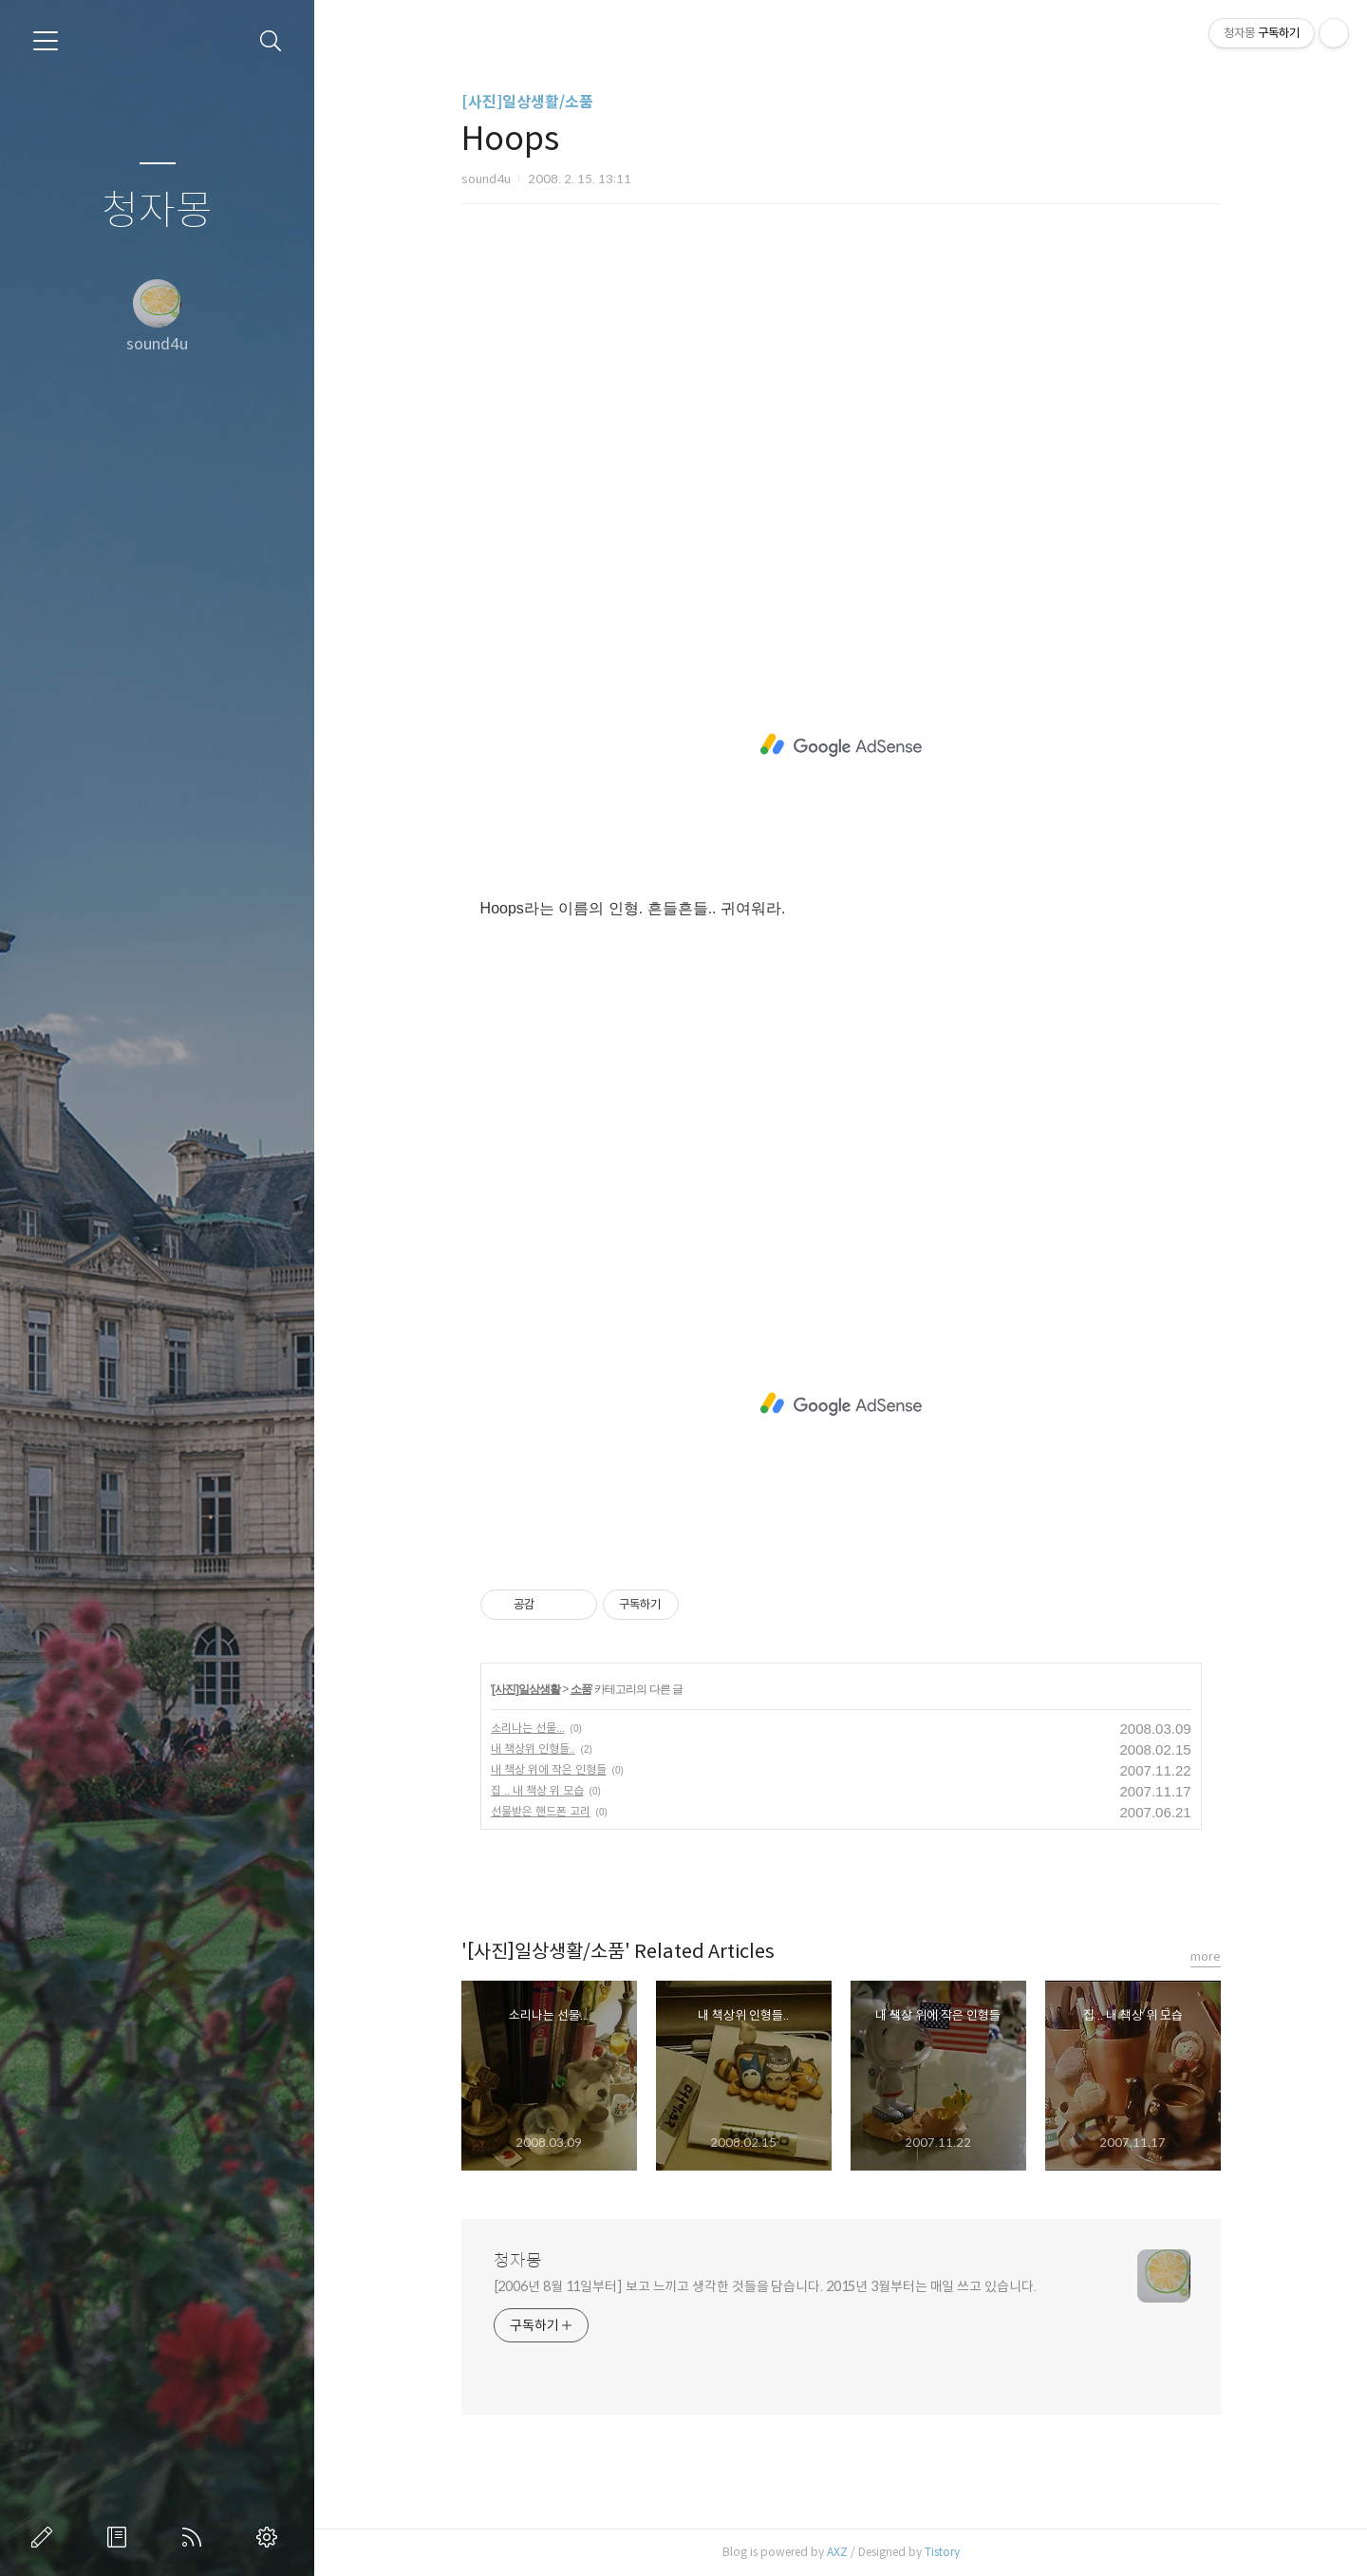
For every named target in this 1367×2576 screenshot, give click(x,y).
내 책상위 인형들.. (533, 1748)
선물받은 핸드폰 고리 (540, 1811)
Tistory (942, 2552)
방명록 (120, 2537)
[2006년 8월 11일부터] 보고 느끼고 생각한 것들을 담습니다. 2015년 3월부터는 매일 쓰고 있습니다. (765, 2286)
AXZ (837, 2552)
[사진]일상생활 (526, 1689)
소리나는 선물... (528, 1727)
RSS (195, 2537)
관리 (270, 2537)
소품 (581, 1689)
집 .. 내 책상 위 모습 (537, 1790)
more (1205, 1956)
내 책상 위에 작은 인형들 (549, 1769)
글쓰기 (45, 2537)
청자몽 (157, 211)
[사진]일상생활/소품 (527, 102)
